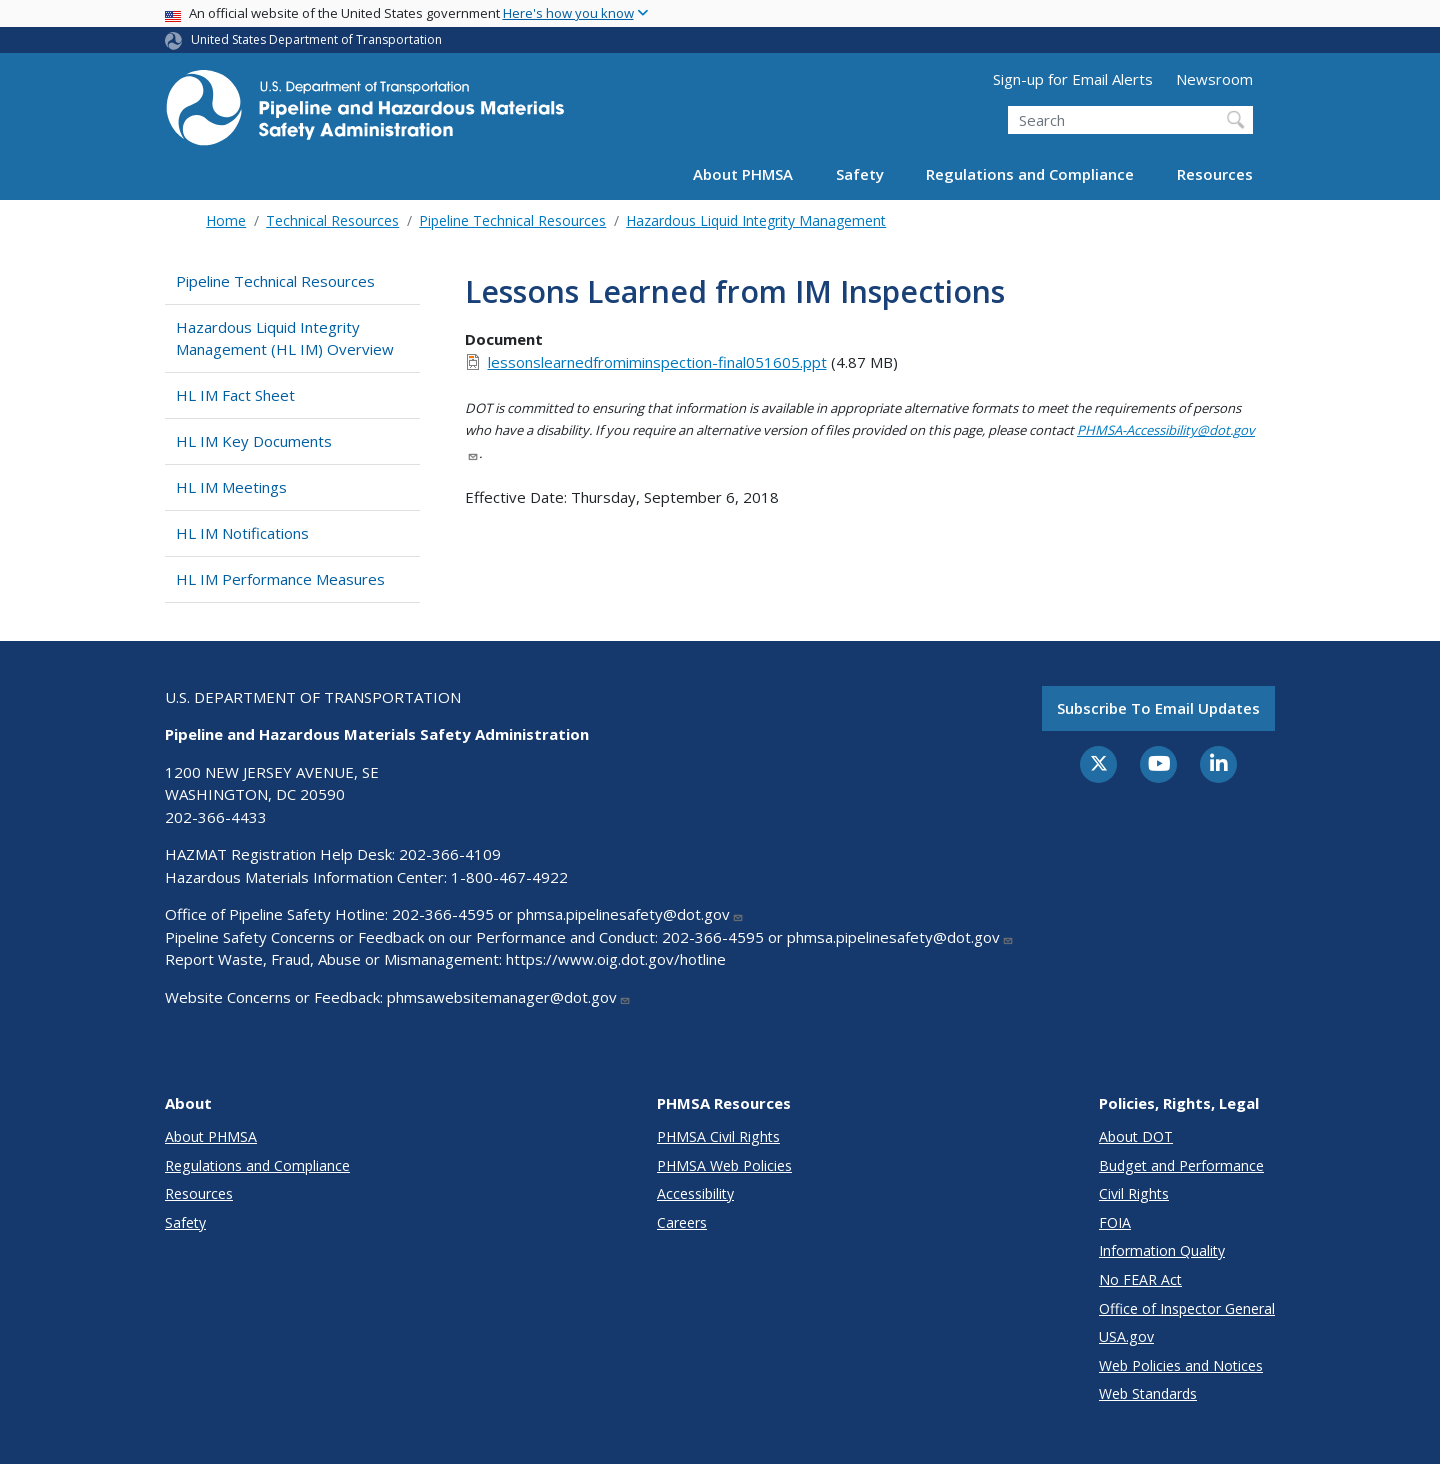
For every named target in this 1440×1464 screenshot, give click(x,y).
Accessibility (695, 1193)
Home (226, 220)
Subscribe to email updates (1158, 708)
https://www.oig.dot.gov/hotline (616, 959)
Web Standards (1148, 1393)
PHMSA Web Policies (724, 1165)
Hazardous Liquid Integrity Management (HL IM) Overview (285, 338)
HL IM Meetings (231, 487)
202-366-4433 (216, 817)
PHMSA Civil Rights (718, 1136)
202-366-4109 (450, 854)
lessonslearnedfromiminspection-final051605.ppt (657, 362)
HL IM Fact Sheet (235, 395)
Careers (682, 1222)
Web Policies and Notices (1181, 1365)
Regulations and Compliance (1030, 174)
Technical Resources (332, 220)
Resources (1215, 174)
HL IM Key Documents (254, 441)
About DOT (1136, 1136)
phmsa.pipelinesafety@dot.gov (630, 914)
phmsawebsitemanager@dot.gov (509, 997)
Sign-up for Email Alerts (1073, 79)
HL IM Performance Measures (280, 579)
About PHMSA (743, 174)
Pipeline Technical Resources (512, 220)
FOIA (1115, 1222)
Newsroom (1214, 79)
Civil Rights (1134, 1193)
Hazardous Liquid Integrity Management (756, 220)
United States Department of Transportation (316, 39)
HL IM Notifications (242, 533)
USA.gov (1126, 1336)
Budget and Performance (1181, 1165)
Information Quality (1162, 1250)
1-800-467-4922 (509, 877)
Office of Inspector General (1187, 1308)
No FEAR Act (1140, 1279)
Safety (860, 174)
